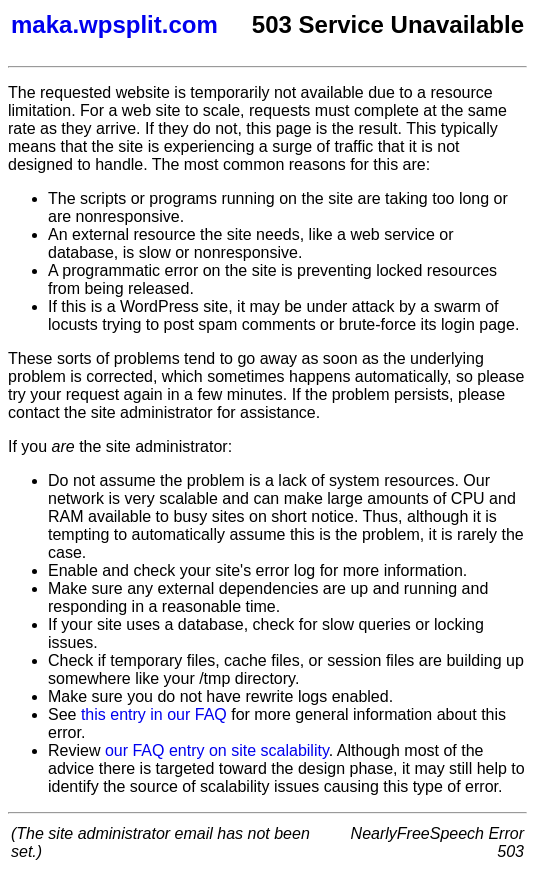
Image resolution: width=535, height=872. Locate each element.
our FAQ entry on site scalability (217, 750)
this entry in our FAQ (154, 714)
